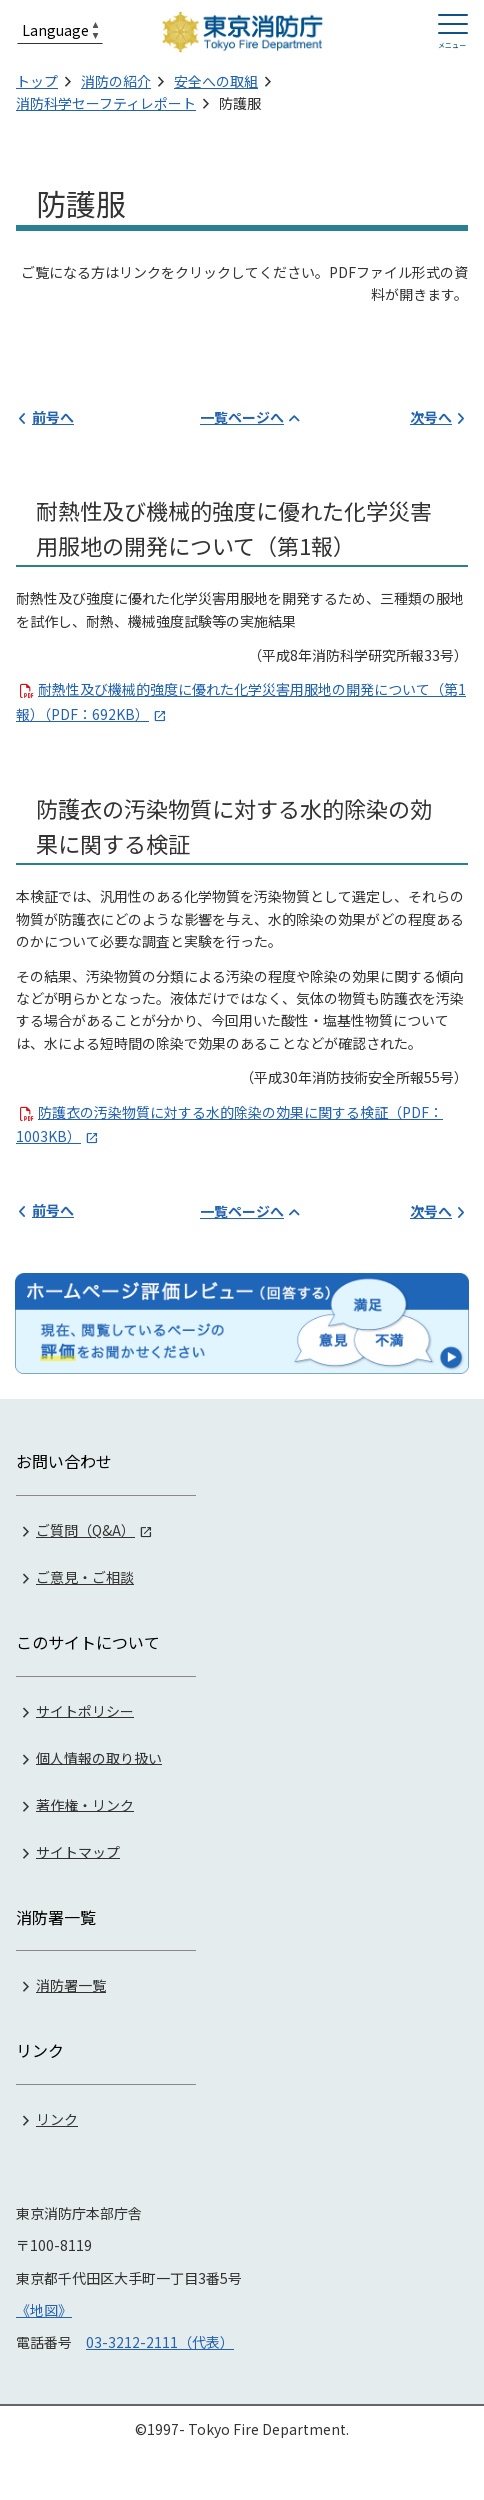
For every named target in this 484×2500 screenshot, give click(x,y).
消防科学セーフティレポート (106, 103)
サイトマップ (78, 1851)
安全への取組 (216, 81)
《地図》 (44, 2310)
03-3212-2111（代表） (160, 2342)
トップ (37, 81)
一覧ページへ (242, 417)
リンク (57, 2119)
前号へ (53, 417)
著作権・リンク (85, 1804)
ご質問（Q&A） (85, 1530)
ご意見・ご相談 (85, 1577)
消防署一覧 (71, 1985)
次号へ (431, 417)
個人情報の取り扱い (99, 1757)
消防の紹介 (116, 81)
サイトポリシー (85, 1710)
